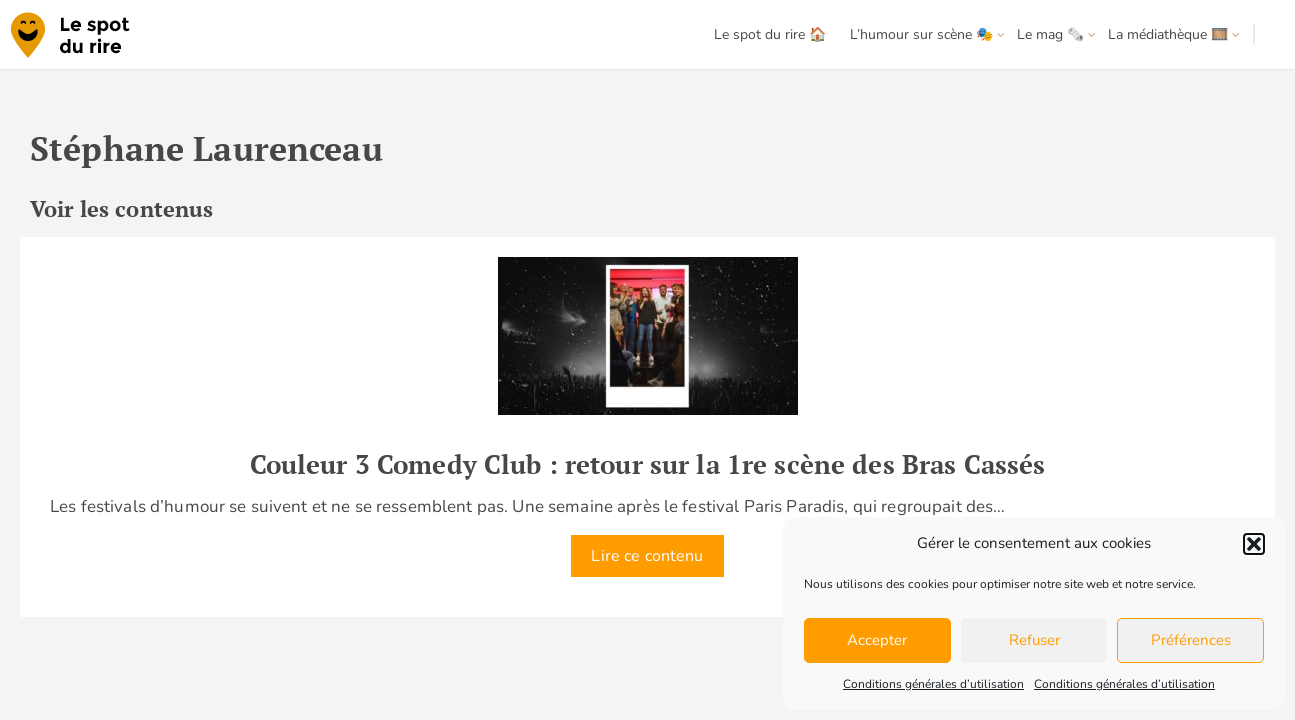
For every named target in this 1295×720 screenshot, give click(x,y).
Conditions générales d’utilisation (933, 684)
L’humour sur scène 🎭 (921, 34)
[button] (1254, 544)
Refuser (1034, 640)
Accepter (877, 640)
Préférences (1191, 640)
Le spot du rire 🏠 (770, 34)
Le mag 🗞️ (1050, 34)
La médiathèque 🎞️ (1168, 34)
